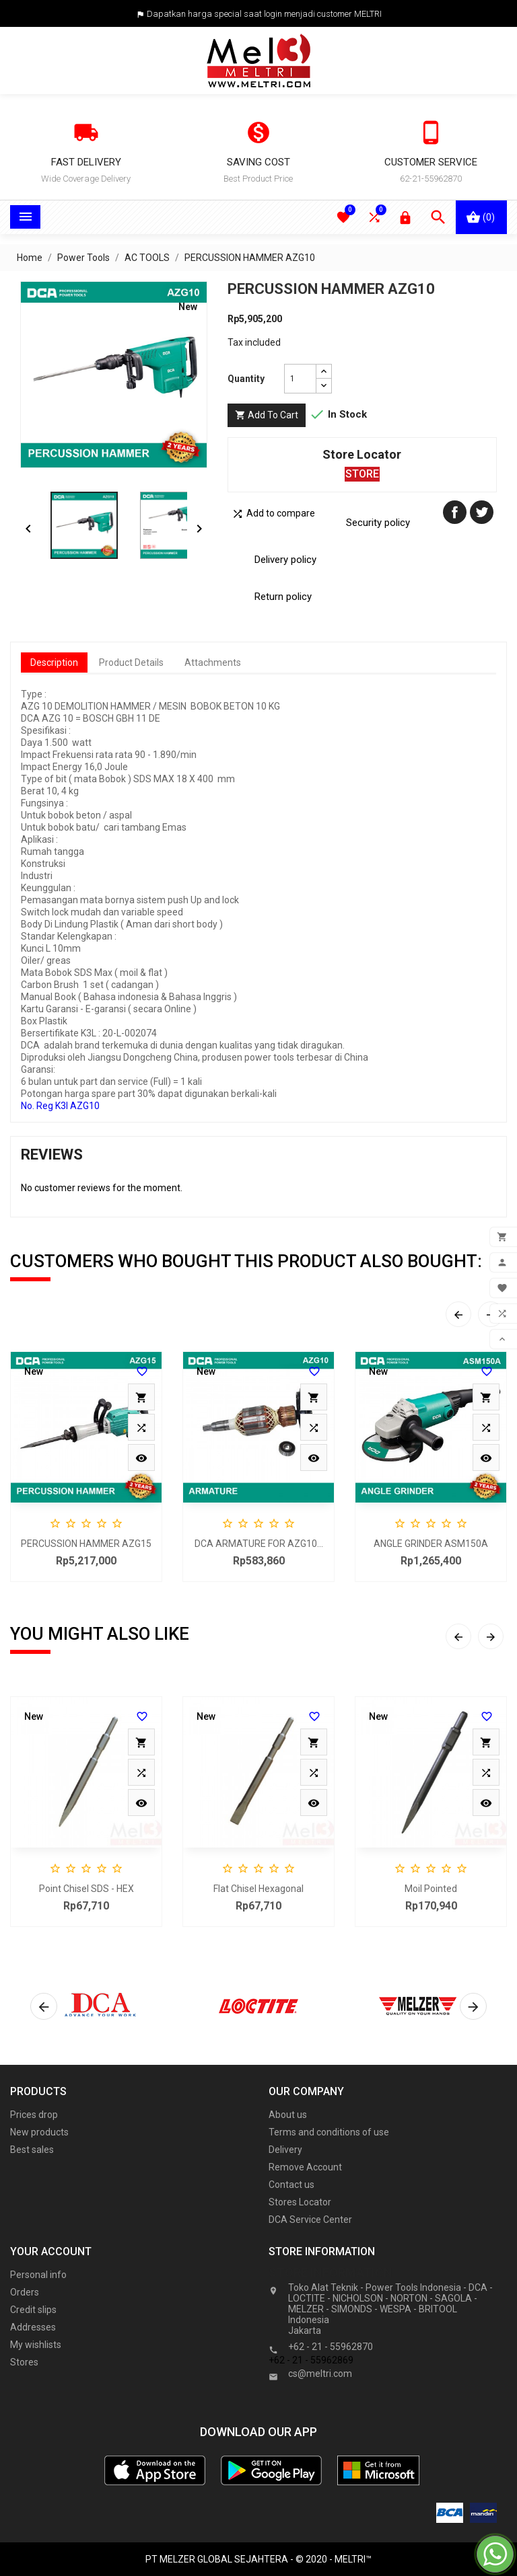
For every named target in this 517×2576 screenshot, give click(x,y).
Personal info (38, 2274)
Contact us (291, 2184)
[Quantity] (300, 378)
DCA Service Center (310, 2219)
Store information (330, 2272)
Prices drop (34, 2114)
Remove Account (305, 2167)
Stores (24, 2362)
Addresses (33, 2327)
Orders (24, 2292)
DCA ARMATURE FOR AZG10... (259, 1543)
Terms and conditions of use (329, 2132)
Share (455, 512)
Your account (51, 2251)
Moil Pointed (431, 1888)
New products (39, 2132)
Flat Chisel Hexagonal (258, 1888)
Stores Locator (300, 2202)
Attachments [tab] (212, 662)
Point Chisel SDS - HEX (86, 1888)
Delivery (285, 2149)
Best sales (32, 2149)
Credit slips (33, 2309)
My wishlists (35, 2344)
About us (288, 2114)
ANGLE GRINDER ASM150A (431, 1543)
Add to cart (266, 415)
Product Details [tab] (131, 662)
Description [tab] (54, 662)
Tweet (481, 512)
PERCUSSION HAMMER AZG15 (86, 1543)
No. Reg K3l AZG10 (60, 1105)
